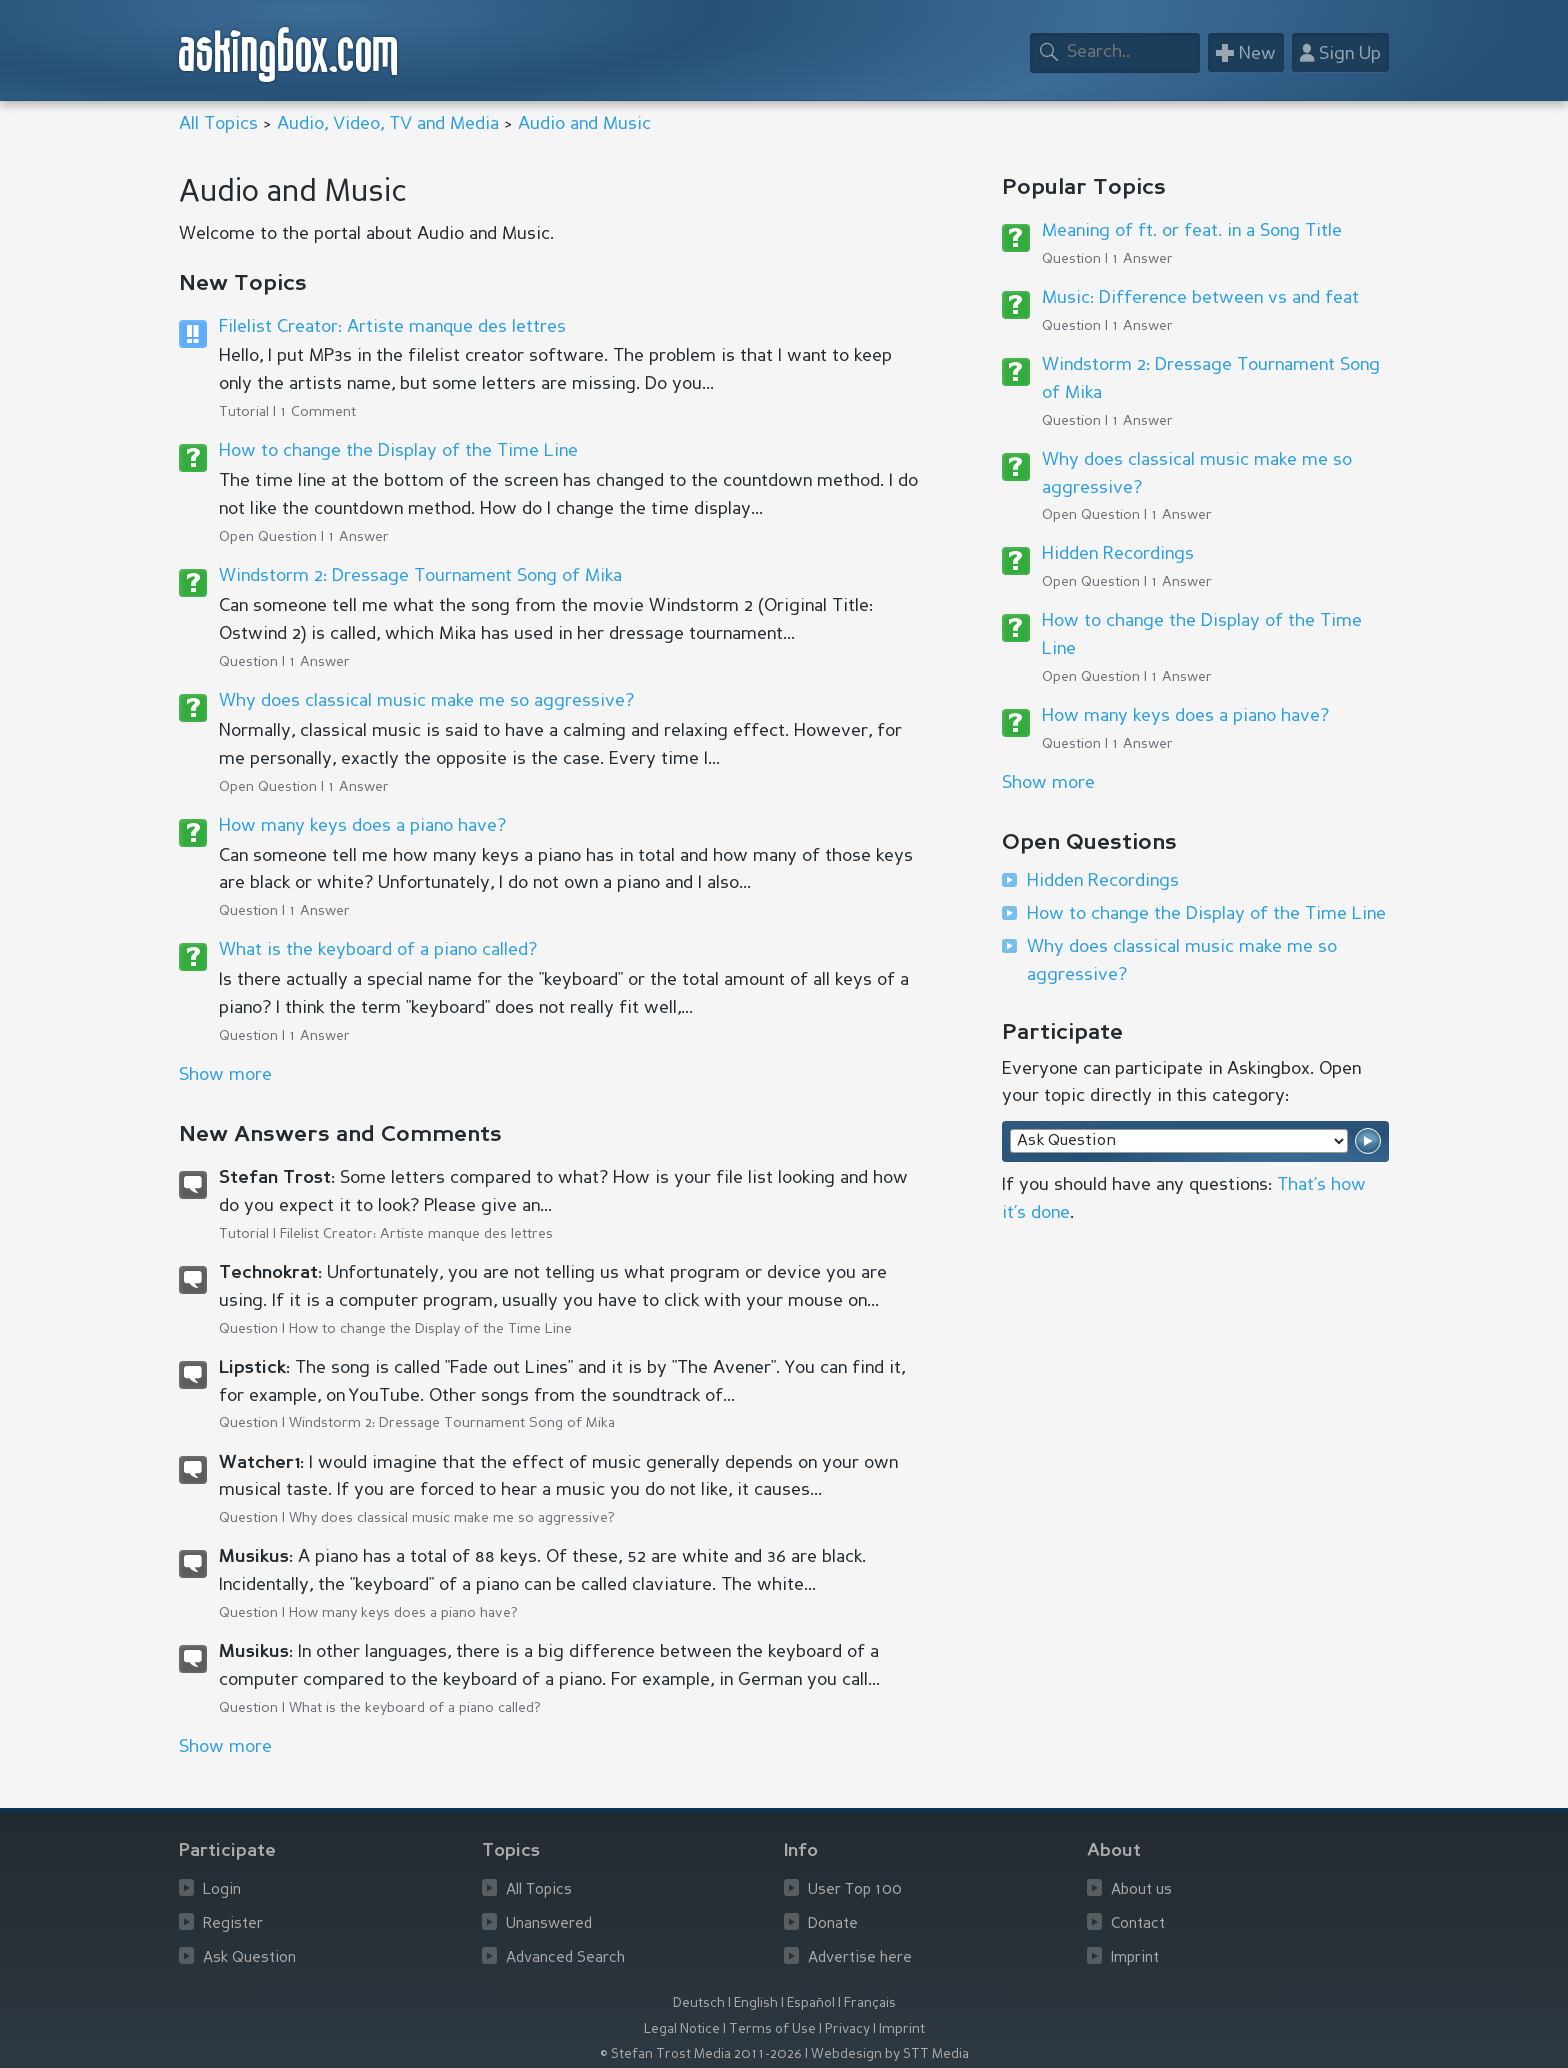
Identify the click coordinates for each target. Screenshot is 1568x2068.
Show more (1048, 783)
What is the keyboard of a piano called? (378, 950)
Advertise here (860, 1958)
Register (233, 1924)
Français (870, 2003)
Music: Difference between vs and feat (1200, 298)
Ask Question (249, 1958)
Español (811, 2003)
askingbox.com (289, 54)
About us (1141, 1890)
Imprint (1135, 1958)
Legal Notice (682, 2029)
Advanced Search (565, 1958)
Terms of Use (772, 2029)
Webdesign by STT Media (890, 2054)
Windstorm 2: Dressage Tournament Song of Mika (420, 576)
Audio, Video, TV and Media (388, 124)
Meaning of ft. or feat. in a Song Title (1192, 231)
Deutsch (699, 2003)
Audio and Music (584, 124)
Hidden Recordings (1118, 554)
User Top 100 (855, 1890)
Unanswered (549, 1924)
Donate (833, 1924)
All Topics (218, 124)
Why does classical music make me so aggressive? (426, 701)
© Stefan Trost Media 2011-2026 (701, 2054)
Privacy (847, 2029)
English (756, 2003)
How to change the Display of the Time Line (398, 451)
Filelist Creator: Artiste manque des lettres (392, 327)
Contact (1138, 1924)
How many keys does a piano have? (362, 826)
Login (222, 1890)
